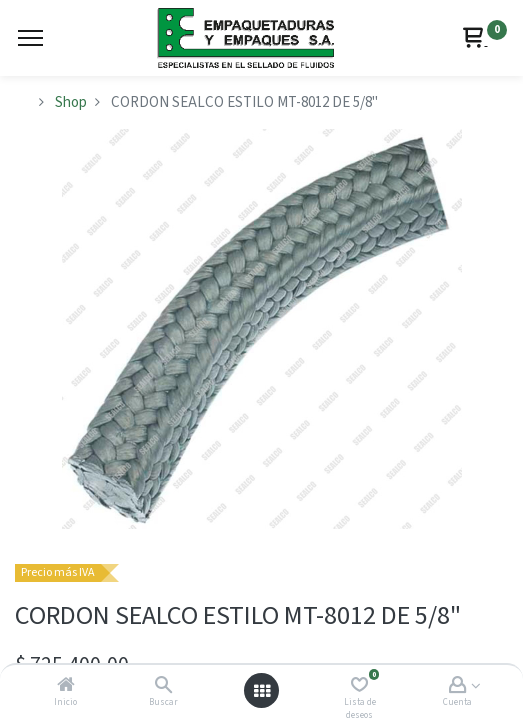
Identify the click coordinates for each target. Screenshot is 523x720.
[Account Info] (457, 686)
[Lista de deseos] (359, 686)
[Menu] (30, 38)
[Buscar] (163, 686)
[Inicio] (66, 686)
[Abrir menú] (262, 691)
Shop (71, 102)
